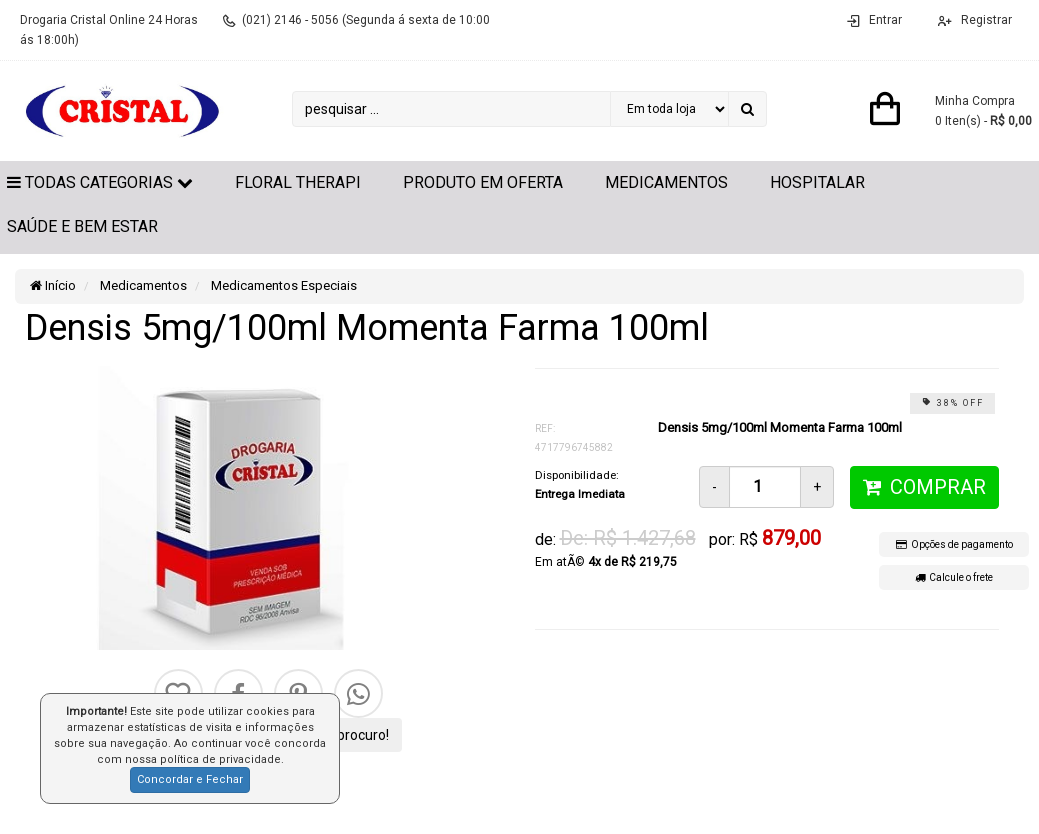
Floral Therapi (298, 182)
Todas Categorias (100, 182)
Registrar (985, 20)
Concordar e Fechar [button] (190, 779)
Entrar (885, 20)
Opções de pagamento (954, 544)
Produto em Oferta (483, 182)
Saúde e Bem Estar (82, 226)
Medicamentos (666, 182)
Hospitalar (817, 182)
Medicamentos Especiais (282, 285)
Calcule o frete (954, 577)
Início (53, 285)
